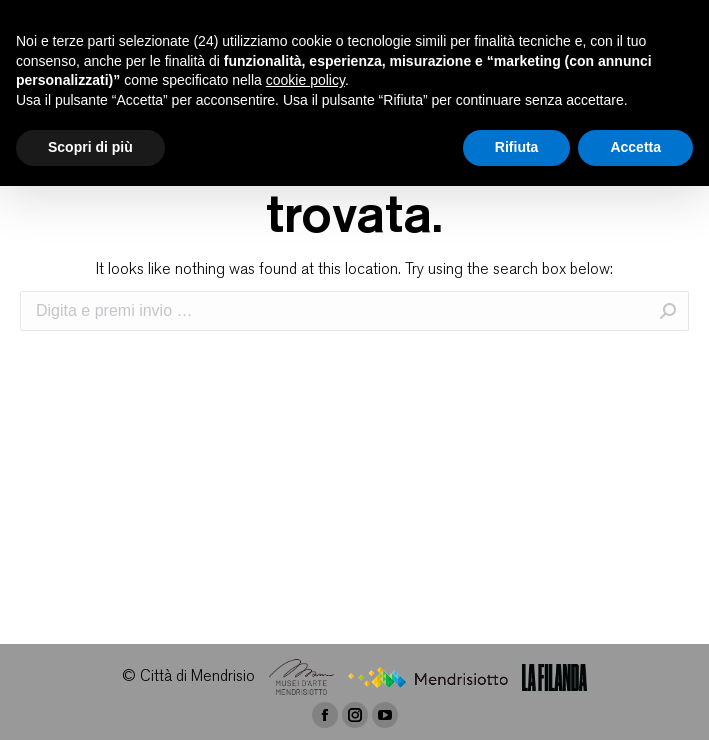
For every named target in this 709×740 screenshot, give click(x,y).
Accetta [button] (635, 147)
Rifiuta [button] (517, 147)
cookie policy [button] (305, 80)
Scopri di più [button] (90, 147)
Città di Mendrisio (197, 677)
